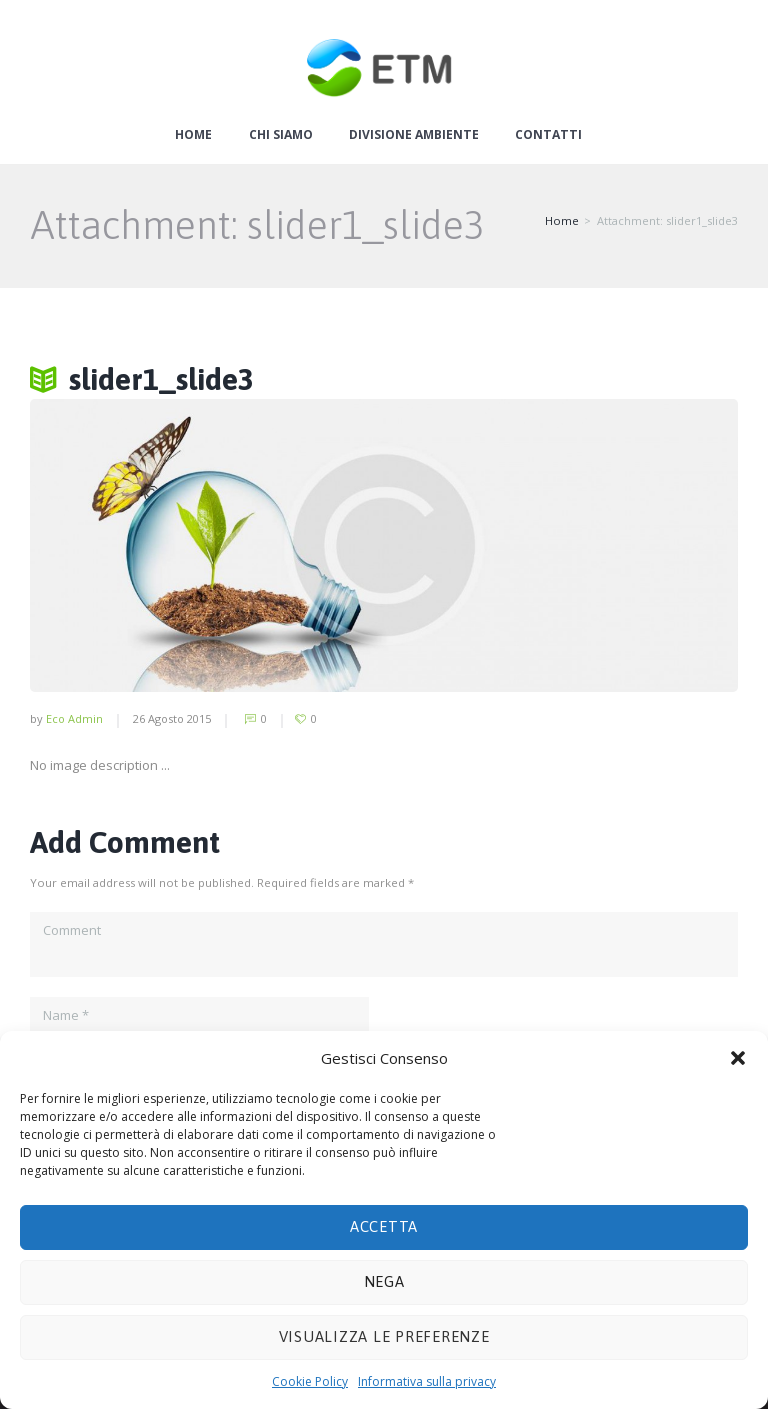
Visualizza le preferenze (384, 1336)
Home (193, 135)
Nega (384, 1281)
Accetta (384, 1226)
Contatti (548, 135)
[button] (738, 1058)
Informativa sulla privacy (427, 1381)
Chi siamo (281, 135)
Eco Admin (74, 718)
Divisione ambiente (414, 135)
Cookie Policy (310, 1381)
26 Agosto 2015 (172, 718)
